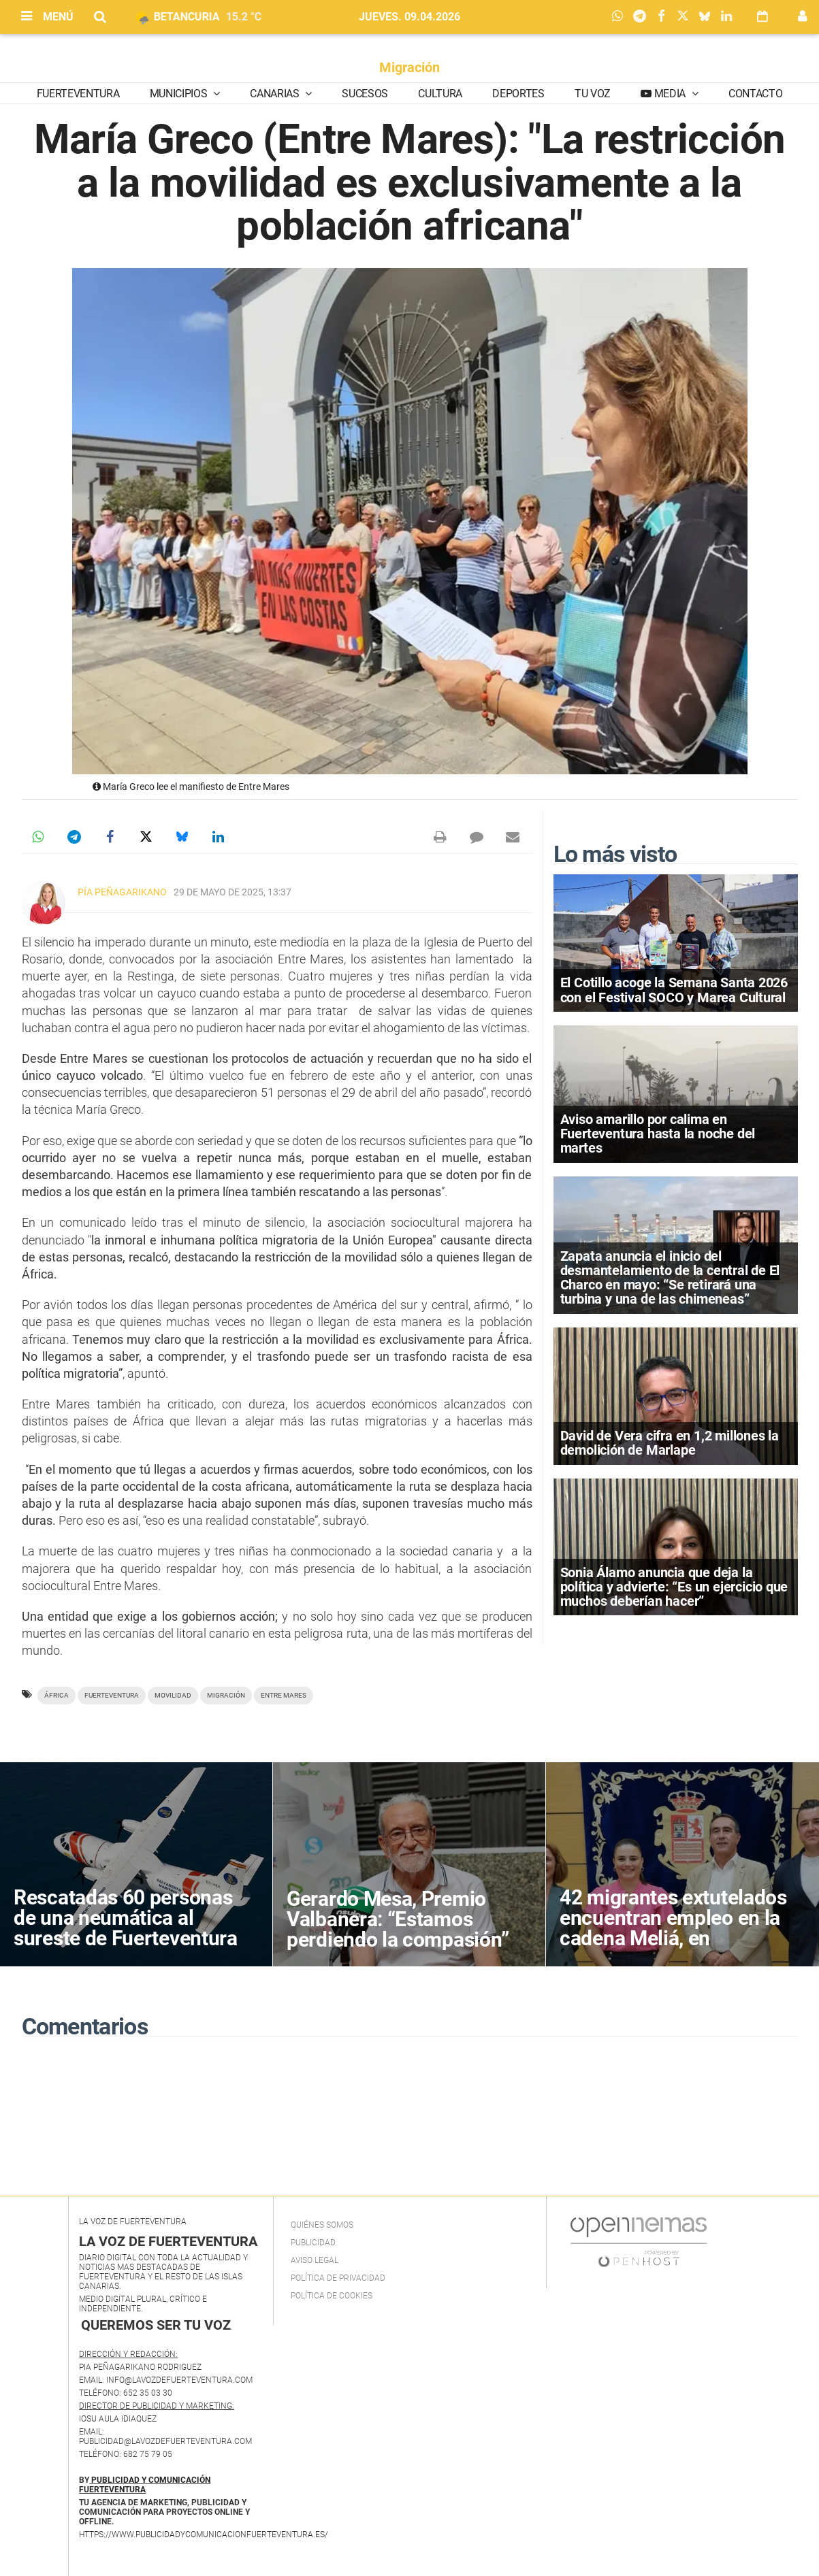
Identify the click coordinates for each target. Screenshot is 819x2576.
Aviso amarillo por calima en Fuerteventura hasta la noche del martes (658, 1133)
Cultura (440, 93)
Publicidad (313, 2242)
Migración (409, 67)
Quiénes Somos (322, 2225)
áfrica (56, 1695)
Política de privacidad (338, 2278)
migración (226, 1695)
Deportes (518, 93)
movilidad (173, 1695)
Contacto (755, 93)
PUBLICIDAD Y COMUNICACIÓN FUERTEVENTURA (144, 2484)
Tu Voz (593, 93)
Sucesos (365, 93)
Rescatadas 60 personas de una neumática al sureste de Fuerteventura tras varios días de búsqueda (126, 1938)
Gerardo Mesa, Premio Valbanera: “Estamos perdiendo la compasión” (398, 1919)
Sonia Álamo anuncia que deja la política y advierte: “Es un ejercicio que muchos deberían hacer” (674, 1586)
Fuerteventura (78, 93)
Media (670, 93)
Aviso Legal (314, 2260)
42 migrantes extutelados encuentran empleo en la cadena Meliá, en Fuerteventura (673, 1927)
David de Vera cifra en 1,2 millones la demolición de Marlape (669, 1442)
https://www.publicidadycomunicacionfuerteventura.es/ (203, 2534)
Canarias (276, 93)
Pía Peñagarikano (122, 892)
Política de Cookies (331, 2295)
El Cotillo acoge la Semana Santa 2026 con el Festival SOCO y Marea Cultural (674, 989)
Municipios (180, 93)
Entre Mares (283, 1695)
